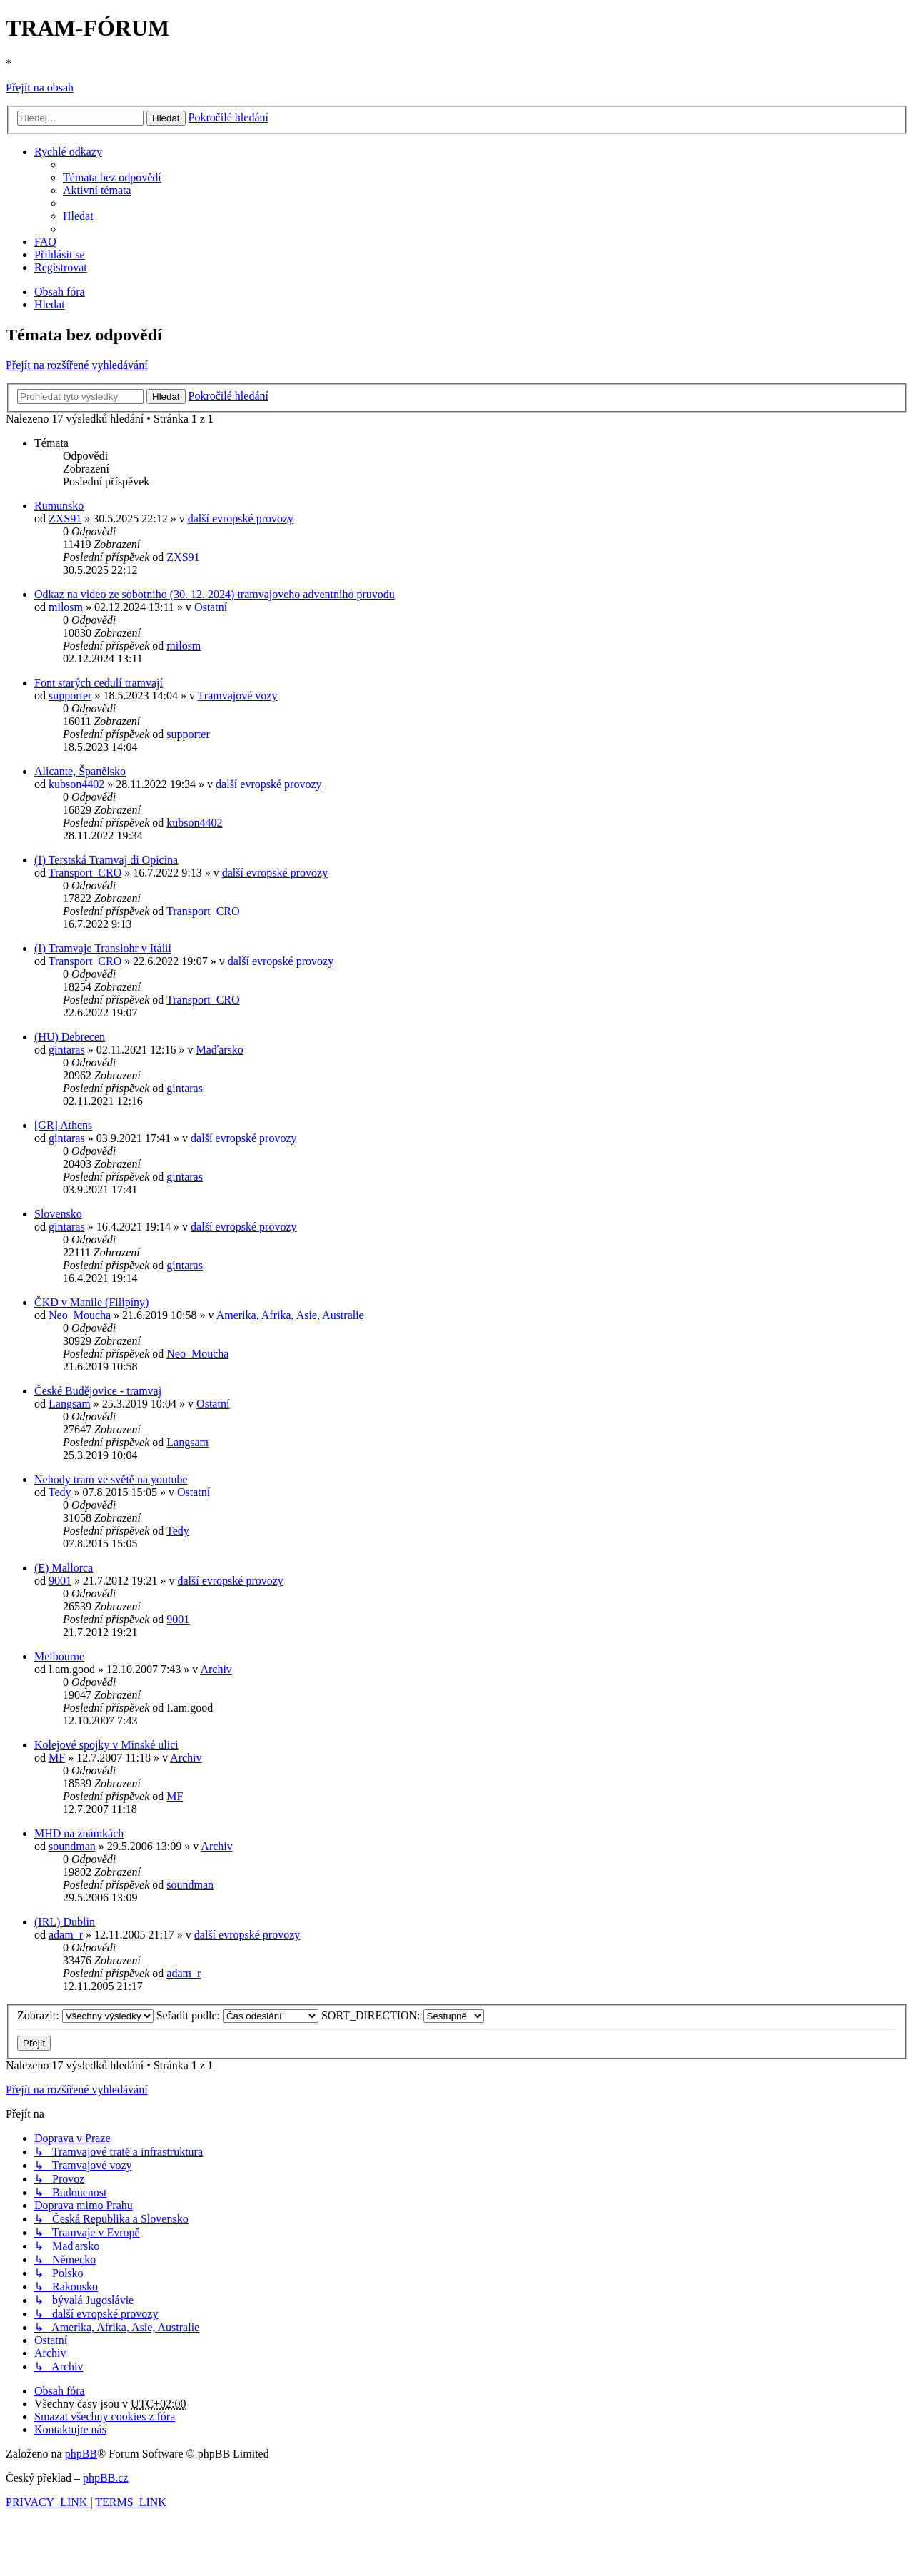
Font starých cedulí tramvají (98, 683)
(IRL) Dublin (64, 1922)
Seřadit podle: (237, 2015)
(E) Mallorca (63, 1568)
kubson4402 (76, 784)
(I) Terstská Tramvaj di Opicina (106, 860)
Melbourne (59, 1656)
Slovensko (58, 1214)
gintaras (67, 1050)
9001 (60, 1581)
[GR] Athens (63, 1125)
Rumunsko (59, 506)
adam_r (66, 1935)
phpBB (81, 2454)
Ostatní (210, 607)
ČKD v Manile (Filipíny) (91, 1302)
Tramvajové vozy (238, 696)
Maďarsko (219, 1050)
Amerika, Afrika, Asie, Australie (290, 1315)
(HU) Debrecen (69, 1037)
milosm (66, 607)
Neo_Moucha (80, 1315)
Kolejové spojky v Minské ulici (106, 1745)
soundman (72, 1846)
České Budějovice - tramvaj (97, 1391)
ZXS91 (65, 518)
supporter (70, 696)
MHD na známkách (79, 1833)
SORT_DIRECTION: (402, 2015)
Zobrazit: (85, 2015)
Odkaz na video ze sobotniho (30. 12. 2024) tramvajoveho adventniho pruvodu (214, 594)
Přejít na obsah (40, 87)
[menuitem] (112, 177)
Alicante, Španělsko (80, 771)
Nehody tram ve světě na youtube (111, 1479)
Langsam (70, 1404)
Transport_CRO (85, 873)
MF (57, 1758)
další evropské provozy (240, 518)
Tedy (60, 1492)
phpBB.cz (106, 2478)
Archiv (215, 1669)
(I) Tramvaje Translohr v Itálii (102, 948)
